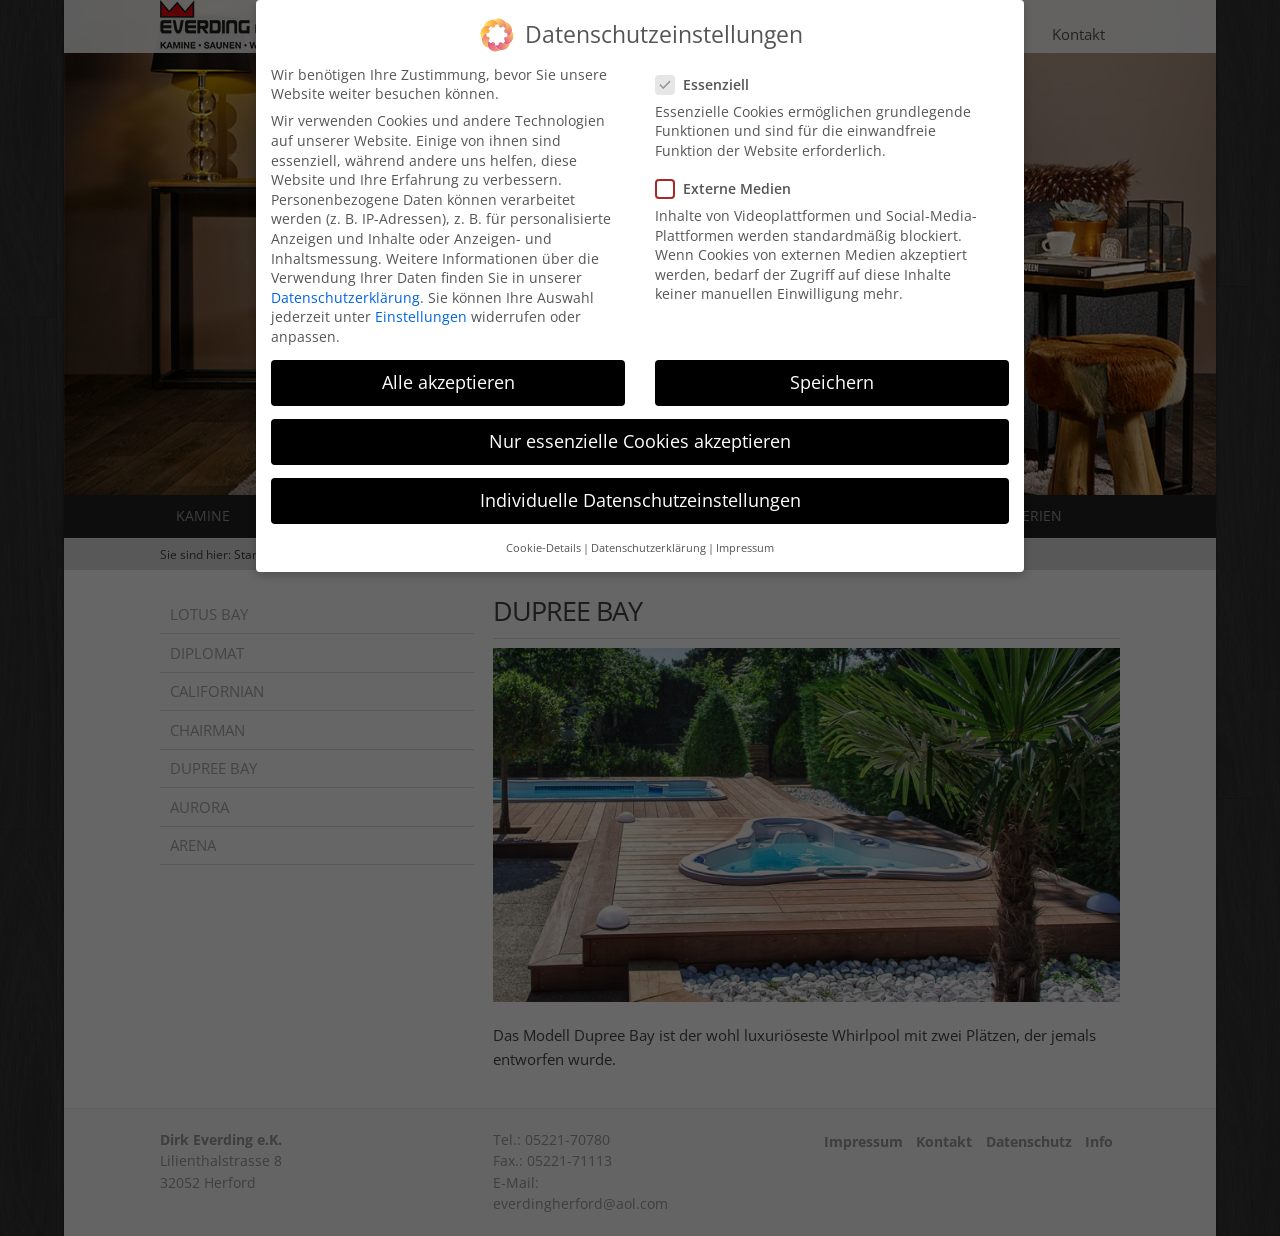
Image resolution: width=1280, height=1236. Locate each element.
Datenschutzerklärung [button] (648, 534)
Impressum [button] (745, 534)
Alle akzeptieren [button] (448, 368)
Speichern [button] (832, 368)
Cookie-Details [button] (543, 534)
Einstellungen (421, 302)
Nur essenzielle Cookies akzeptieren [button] (640, 427)
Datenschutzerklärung (345, 283)
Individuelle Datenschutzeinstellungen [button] (640, 486)
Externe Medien (729, 174)
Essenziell (708, 70)
